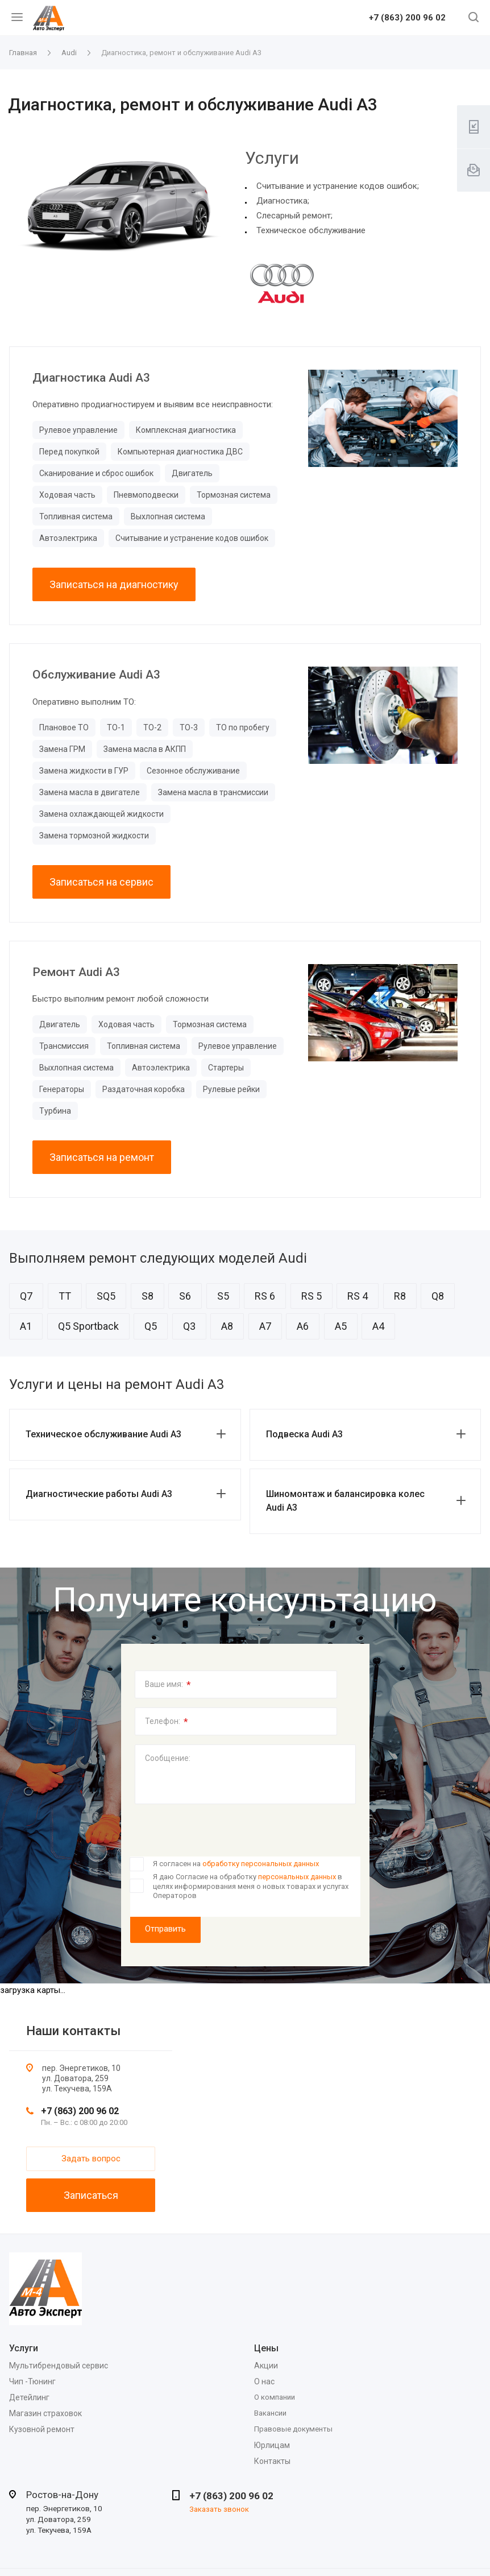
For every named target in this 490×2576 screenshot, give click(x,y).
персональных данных (297, 1876)
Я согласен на (236, 1863)
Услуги (23, 2348)
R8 (400, 1296)
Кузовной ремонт (41, 2429)
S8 (147, 1296)
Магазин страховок (45, 2413)
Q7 (26, 1296)
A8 (227, 1326)
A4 (378, 1326)
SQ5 (106, 1296)
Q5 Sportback (88, 1326)
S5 (223, 1296)
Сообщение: (167, 1758)
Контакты (272, 2461)
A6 (303, 1326)
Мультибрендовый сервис (58, 2365)
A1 (26, 1326)
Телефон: (166, 1721)
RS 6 (265, 1296)
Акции (266, 2365)
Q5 (150, 1326)
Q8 (437, 1296)
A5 (341, 1326)
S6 (185, 1296)
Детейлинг (29, 2397)
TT (65, 1296)
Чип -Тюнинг (32, 2381)
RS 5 (311, 1296)
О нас (264, 2381)
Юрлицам (272, 2445)
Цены (266, 2348)
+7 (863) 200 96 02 (407, 18)
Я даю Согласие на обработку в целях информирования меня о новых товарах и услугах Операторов (250, 1886)
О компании (274, 2397)
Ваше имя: (168, 1684)
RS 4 (357, 1296)
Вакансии (270, 2413)
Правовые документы (293, 2429)
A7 (265, 1326)
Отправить (165, 1929)
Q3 (189, 1326)
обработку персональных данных (260, 1863)
